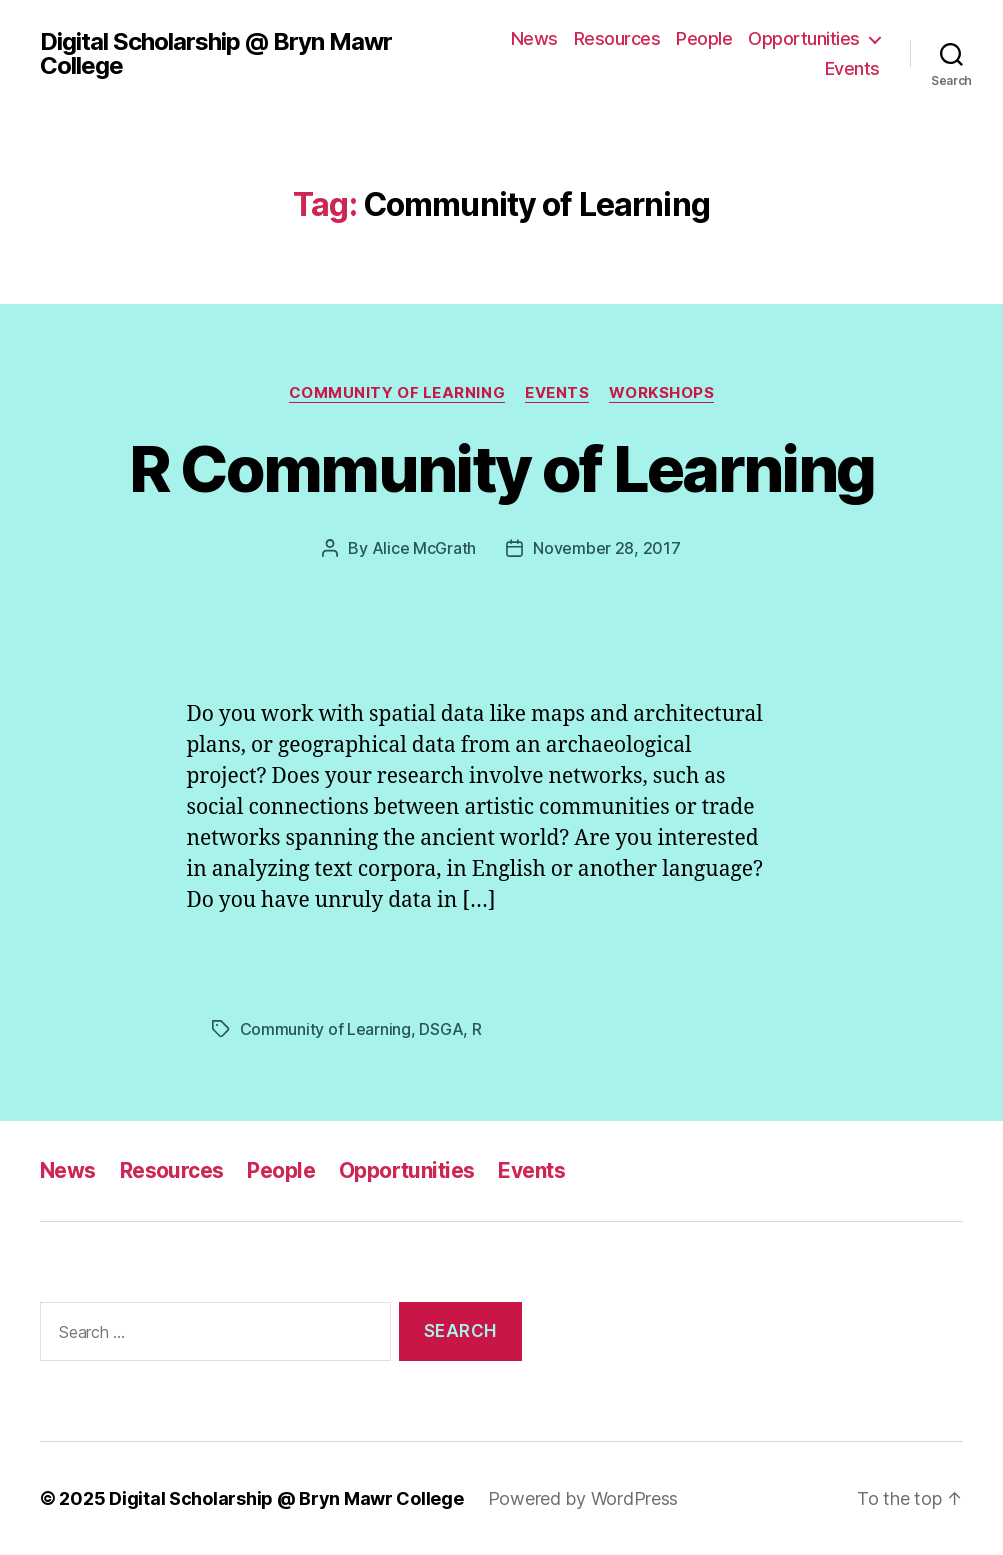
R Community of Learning (502, 468)
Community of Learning (397, 393)
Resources (617, 38)
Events (852, 68)
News (534, 38)
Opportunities (804, 38)
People (704, 38)
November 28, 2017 (606, 548)
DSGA (441, 1029)
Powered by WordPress (583, 1498)
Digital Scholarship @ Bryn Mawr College (216, 54)
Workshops (661, 393)
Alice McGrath (424, 548)
